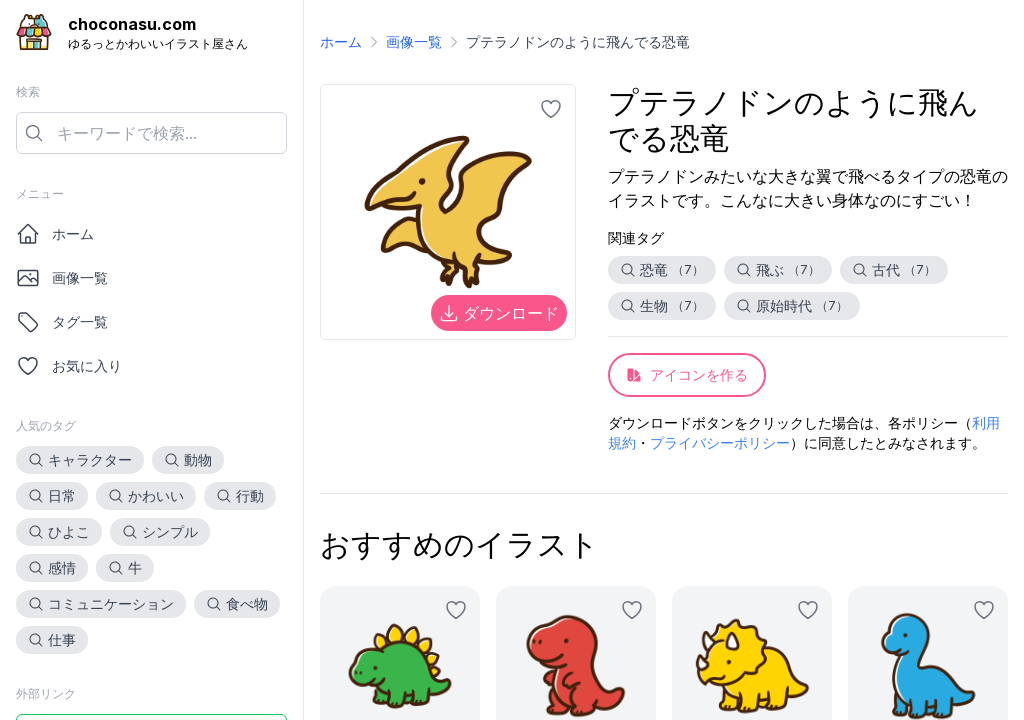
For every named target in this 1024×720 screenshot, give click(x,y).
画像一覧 (62, 278)
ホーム (55, 234)
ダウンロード (499, 313)
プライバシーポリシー (720, 442)
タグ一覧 (62, 322)
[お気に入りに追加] (551, 109)
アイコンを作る (687, 374)
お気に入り (69, 366)
